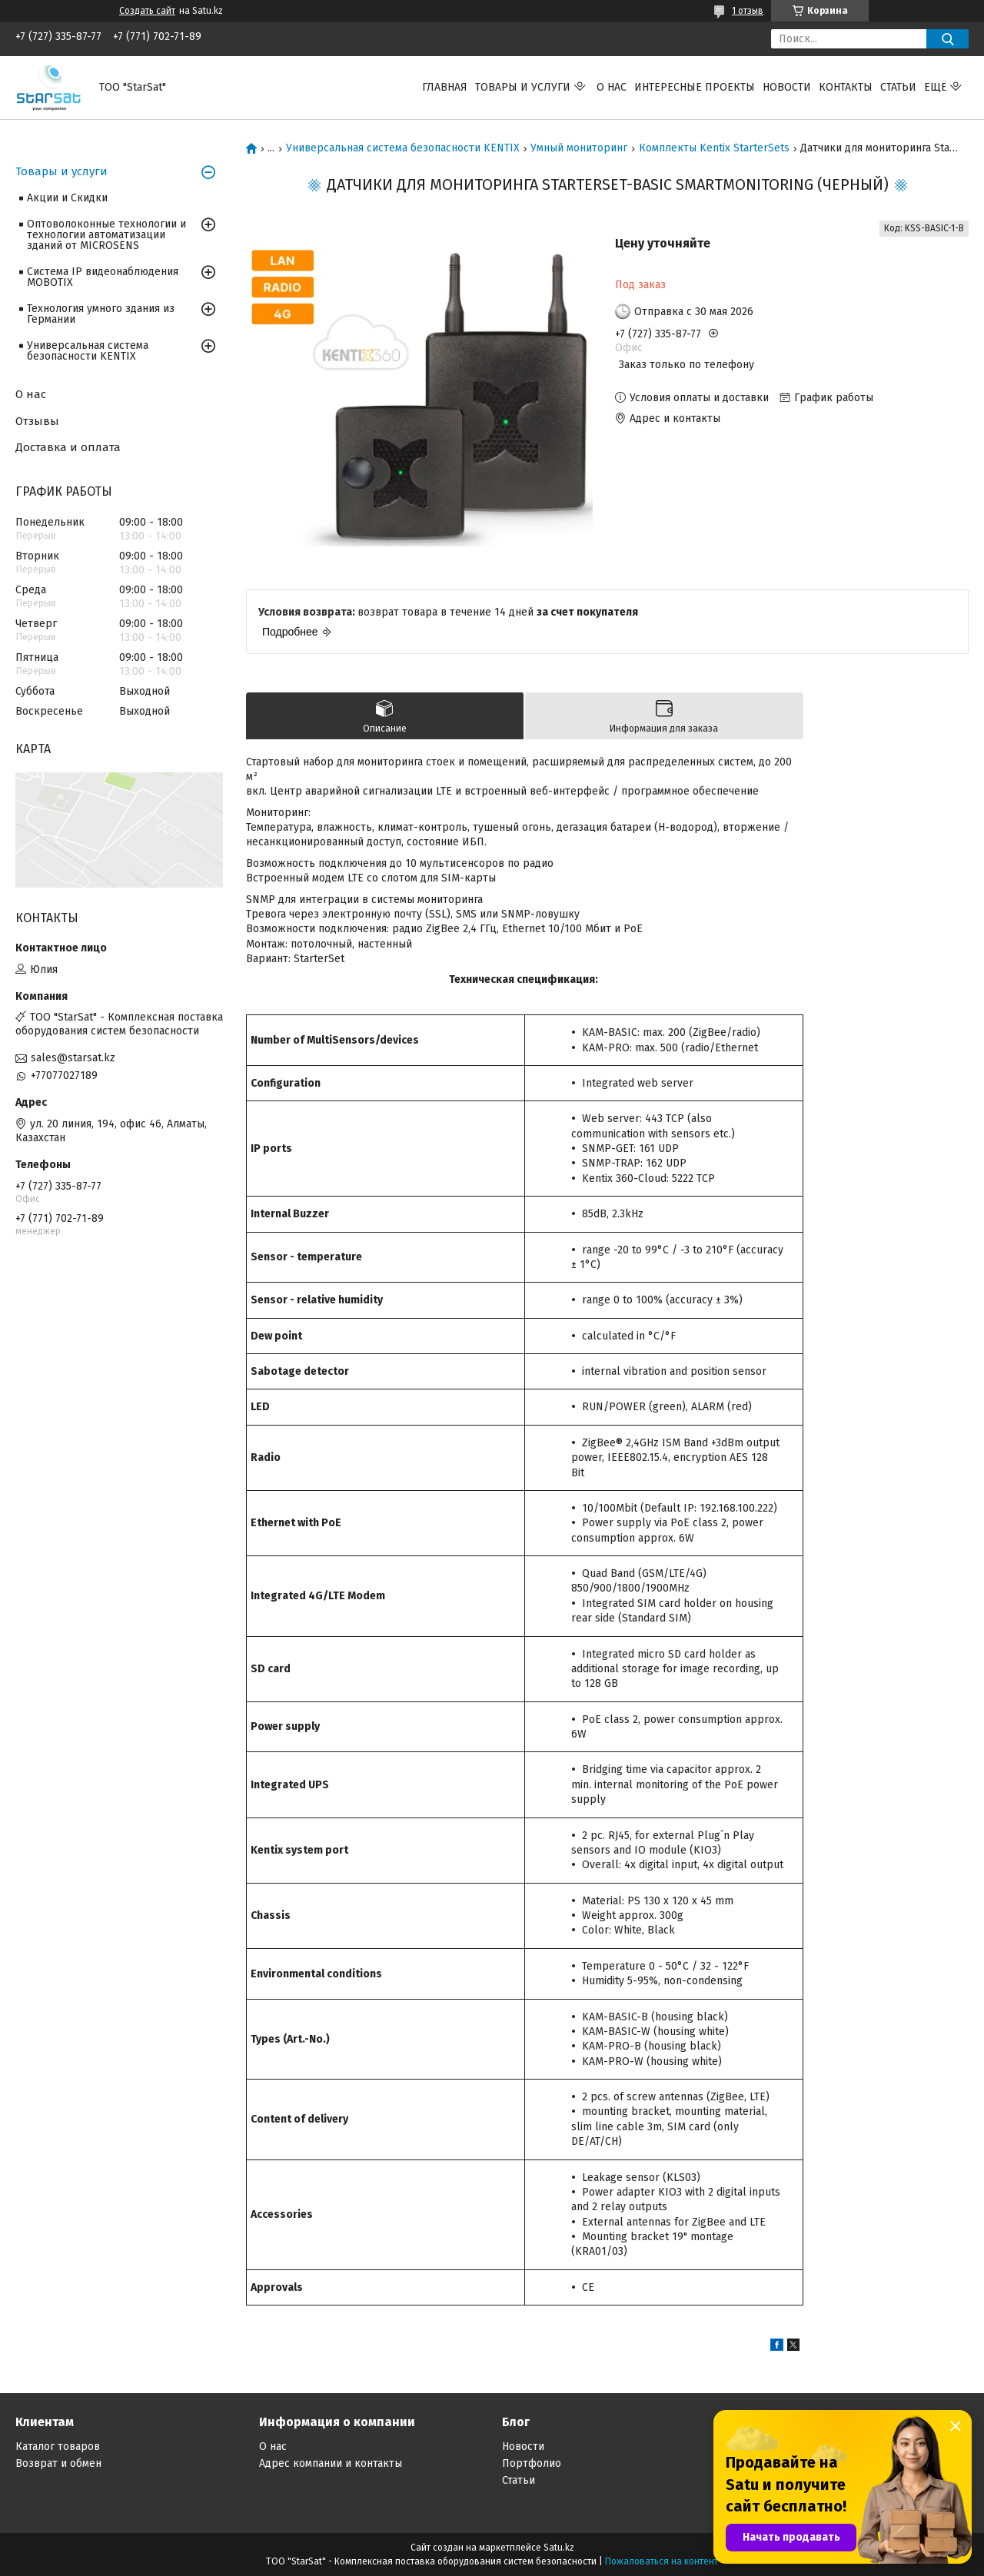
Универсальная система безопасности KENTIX (403, 148)
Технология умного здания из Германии (101, 314)
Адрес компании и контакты (330, 2463)
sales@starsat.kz (73, 1057)
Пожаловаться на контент (661, 2561)
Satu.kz (559, 2547)
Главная (444, 87)
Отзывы (37, 421)
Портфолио (531, 2463)
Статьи (898, 87)
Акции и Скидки (67, 197)
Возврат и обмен (58, 2463)
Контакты (846, 87)
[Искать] (947, 38)
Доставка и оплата (68, 447)
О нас (612, 87)
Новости (787, 87)
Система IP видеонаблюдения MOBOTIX (102, 277)
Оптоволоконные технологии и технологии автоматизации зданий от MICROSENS (106, 234)
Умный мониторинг (578, 148)
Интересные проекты (694, 87)
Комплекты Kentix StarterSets (714, 148)
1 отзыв (747, 10)
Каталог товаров (57, 2446)
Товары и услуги (522, 87)
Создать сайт (147, 10)
